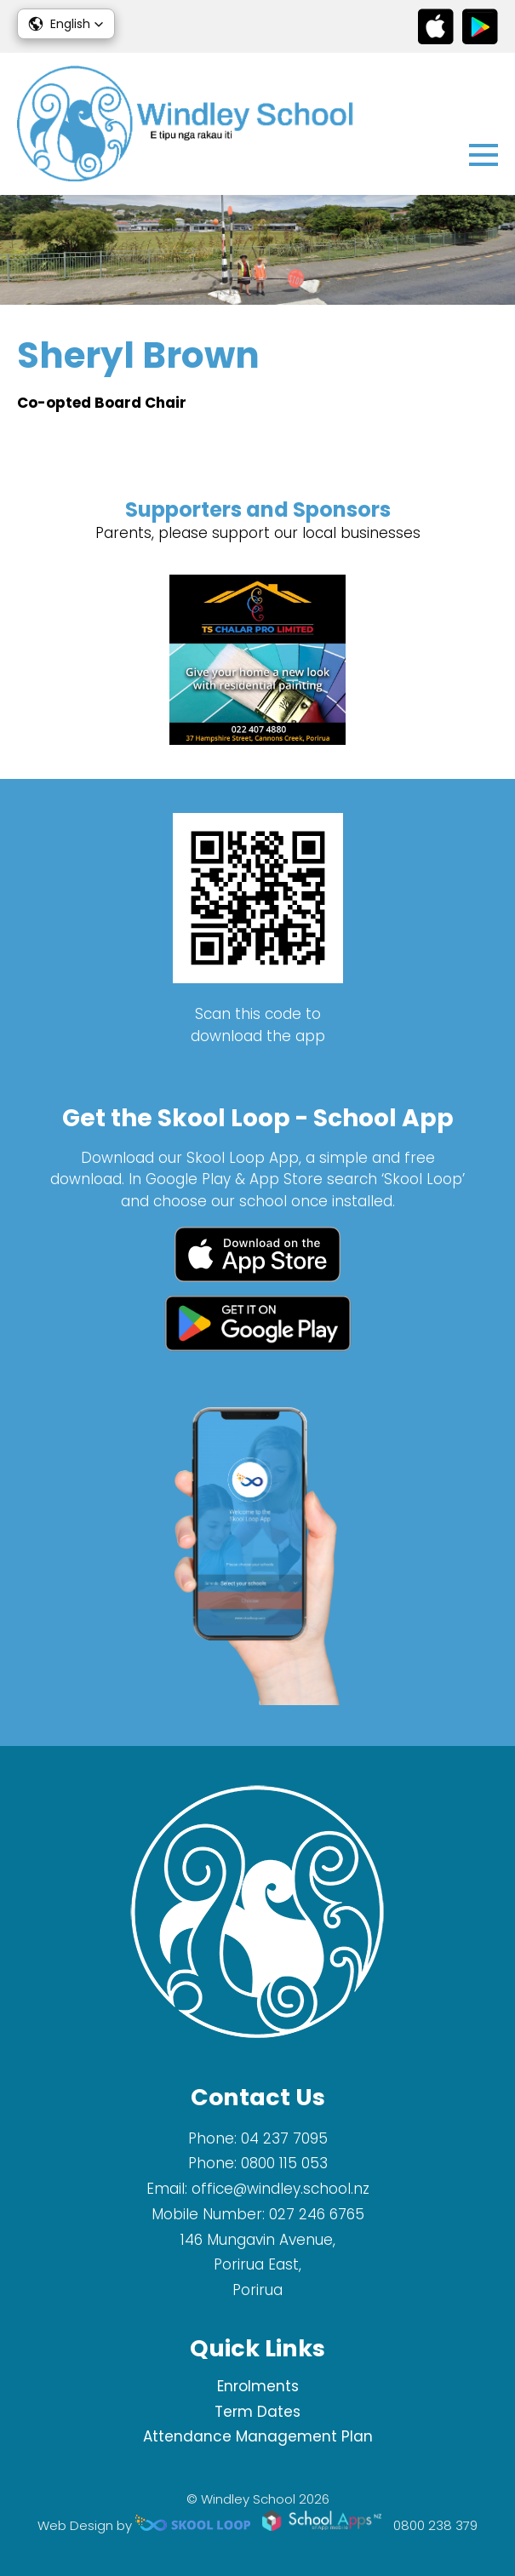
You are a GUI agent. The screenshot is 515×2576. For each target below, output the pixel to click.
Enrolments (258, 2386)
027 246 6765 (316, 2214)
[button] (66, 23)
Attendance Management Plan (258, 2436)
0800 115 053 (284, 2163)
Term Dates (257, 2411)
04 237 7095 (284, 2138)
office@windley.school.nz (280, 2188)
